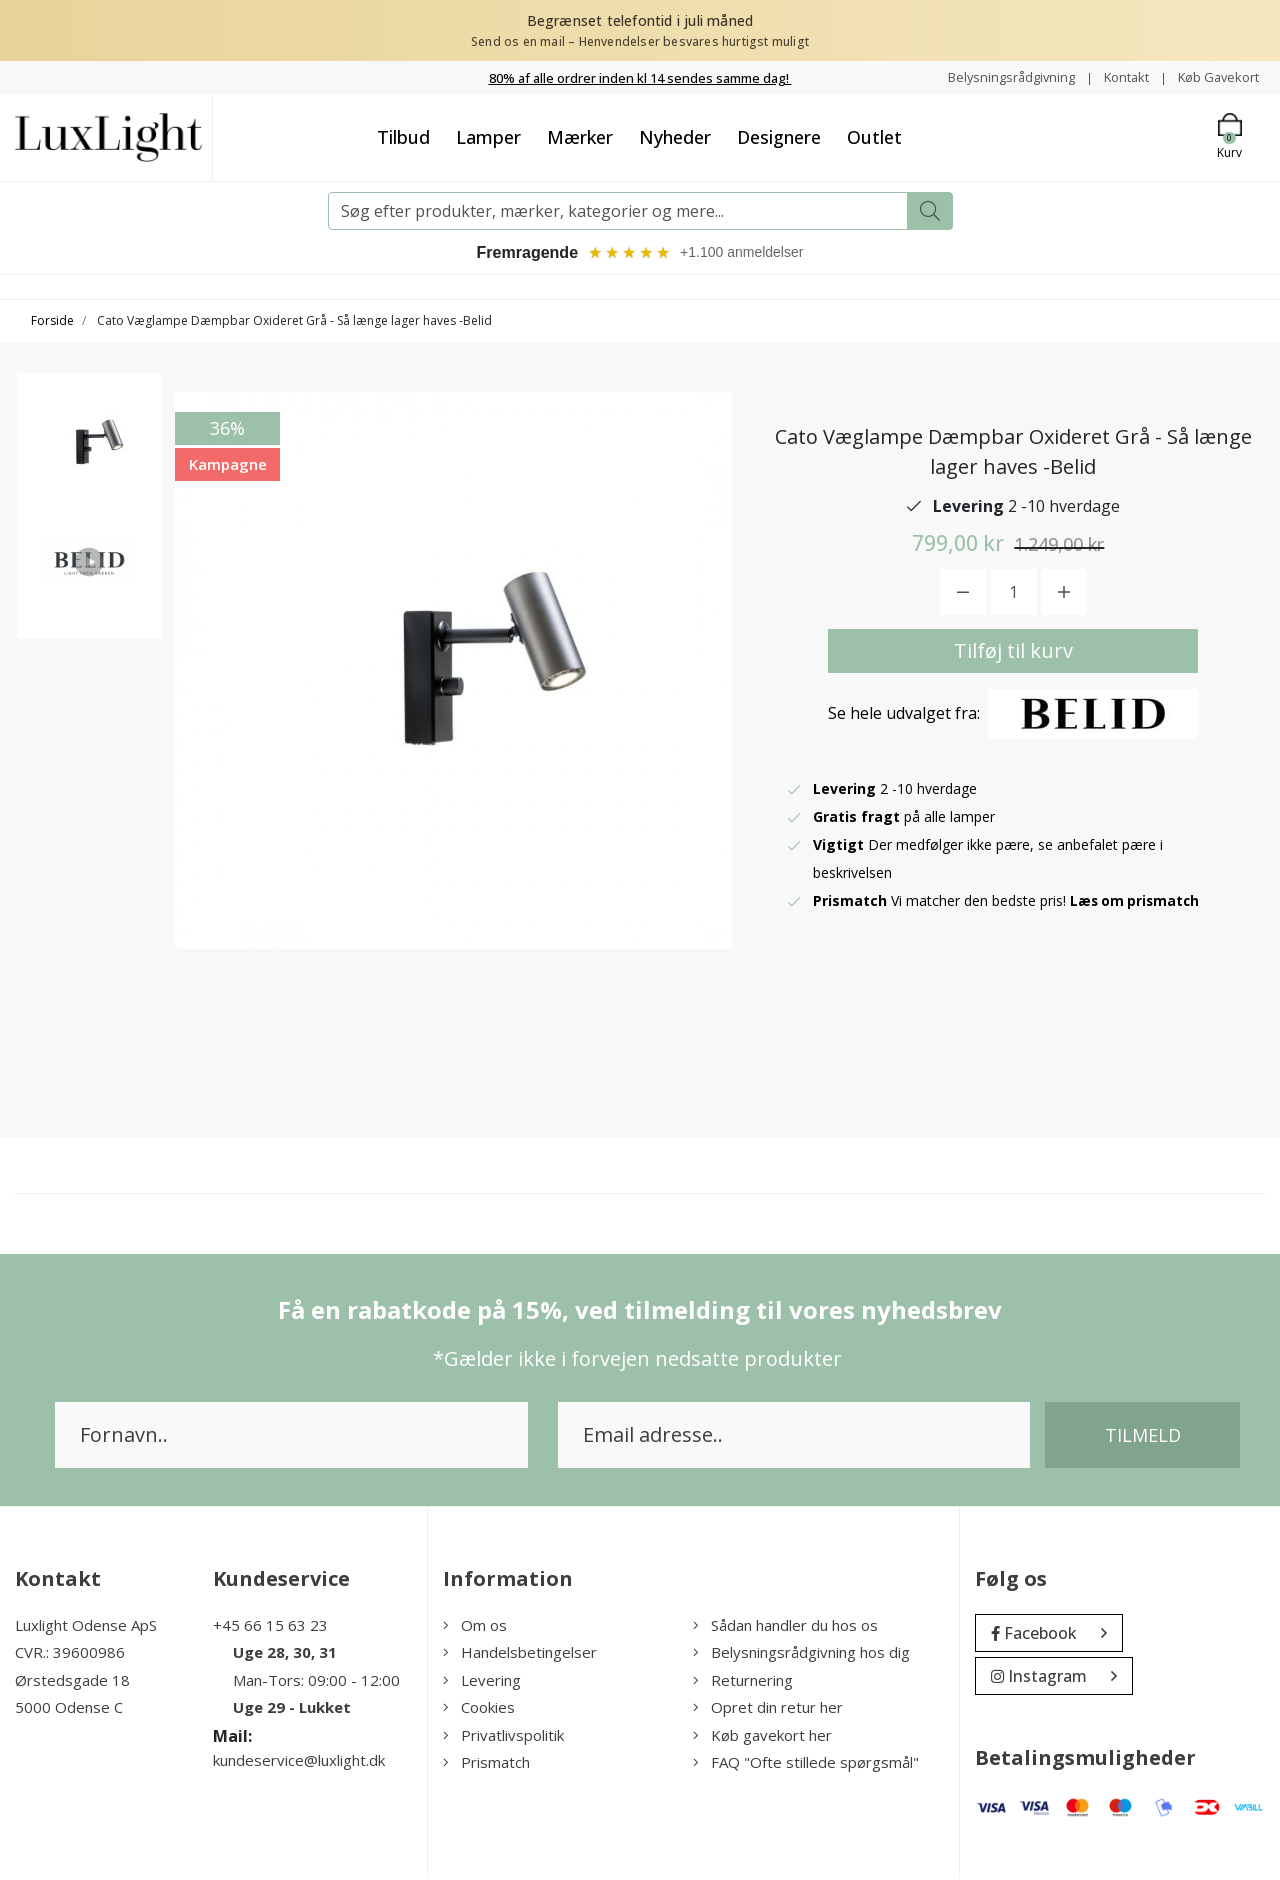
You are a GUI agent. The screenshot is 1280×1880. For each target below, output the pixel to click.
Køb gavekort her (762, 1738)
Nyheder (675, 137)
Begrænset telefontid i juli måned (640, 20)
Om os (475, 1628)
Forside (52, 323)
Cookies (479, 1710)
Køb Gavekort (1214, 76)
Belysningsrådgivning (993, 76)
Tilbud (403, 137)
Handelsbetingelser (520, 1655)
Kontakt (1115, 76)
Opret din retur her (768, 1710)
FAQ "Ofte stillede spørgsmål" (806, 1765)
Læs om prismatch (1137, 903)
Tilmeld (1143, 1438)
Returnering (743, 1683)
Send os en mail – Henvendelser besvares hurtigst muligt (640, 41)
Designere (779, 137)
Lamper (488, 137)
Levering (482, 1683)
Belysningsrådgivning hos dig (801, 1655)
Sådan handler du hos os (785, 1628)
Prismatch (486, 1765)
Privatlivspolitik (503, 1738)
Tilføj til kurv (1013, 653)
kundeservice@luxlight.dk (299, 1763)
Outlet (874, 137)
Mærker (580, 137)
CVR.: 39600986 (70, 1655)
